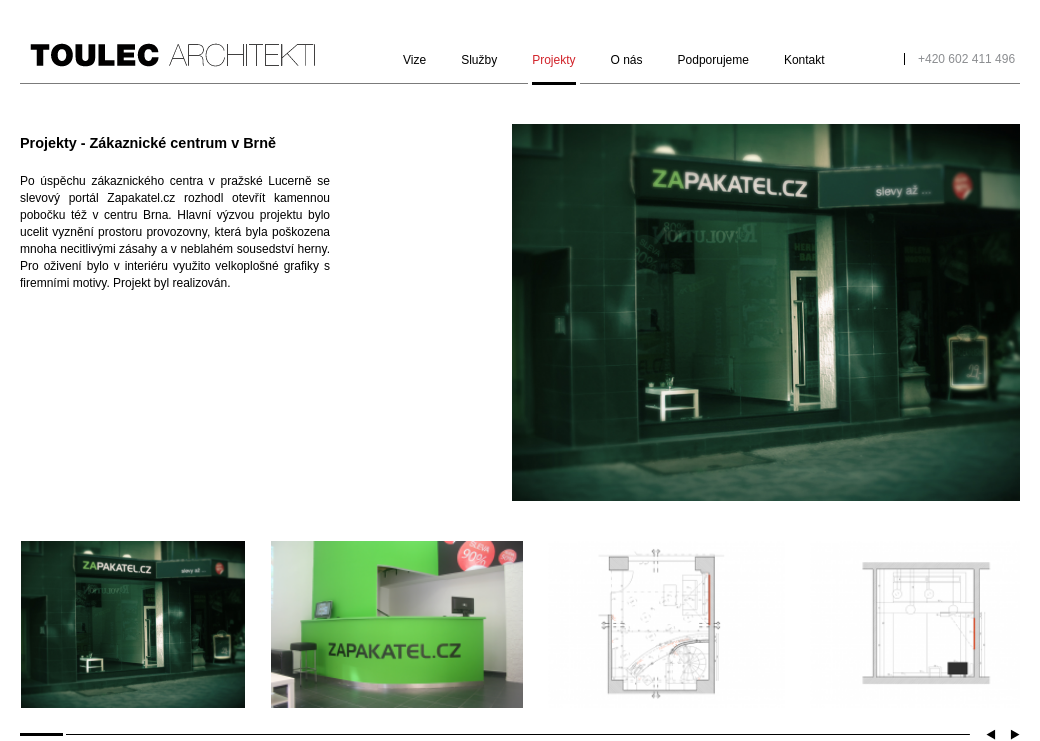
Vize (414, 60)
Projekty (553, 60)
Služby (479, 60)
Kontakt (804, 60)
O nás (627, 60)
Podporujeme (713, 60)
